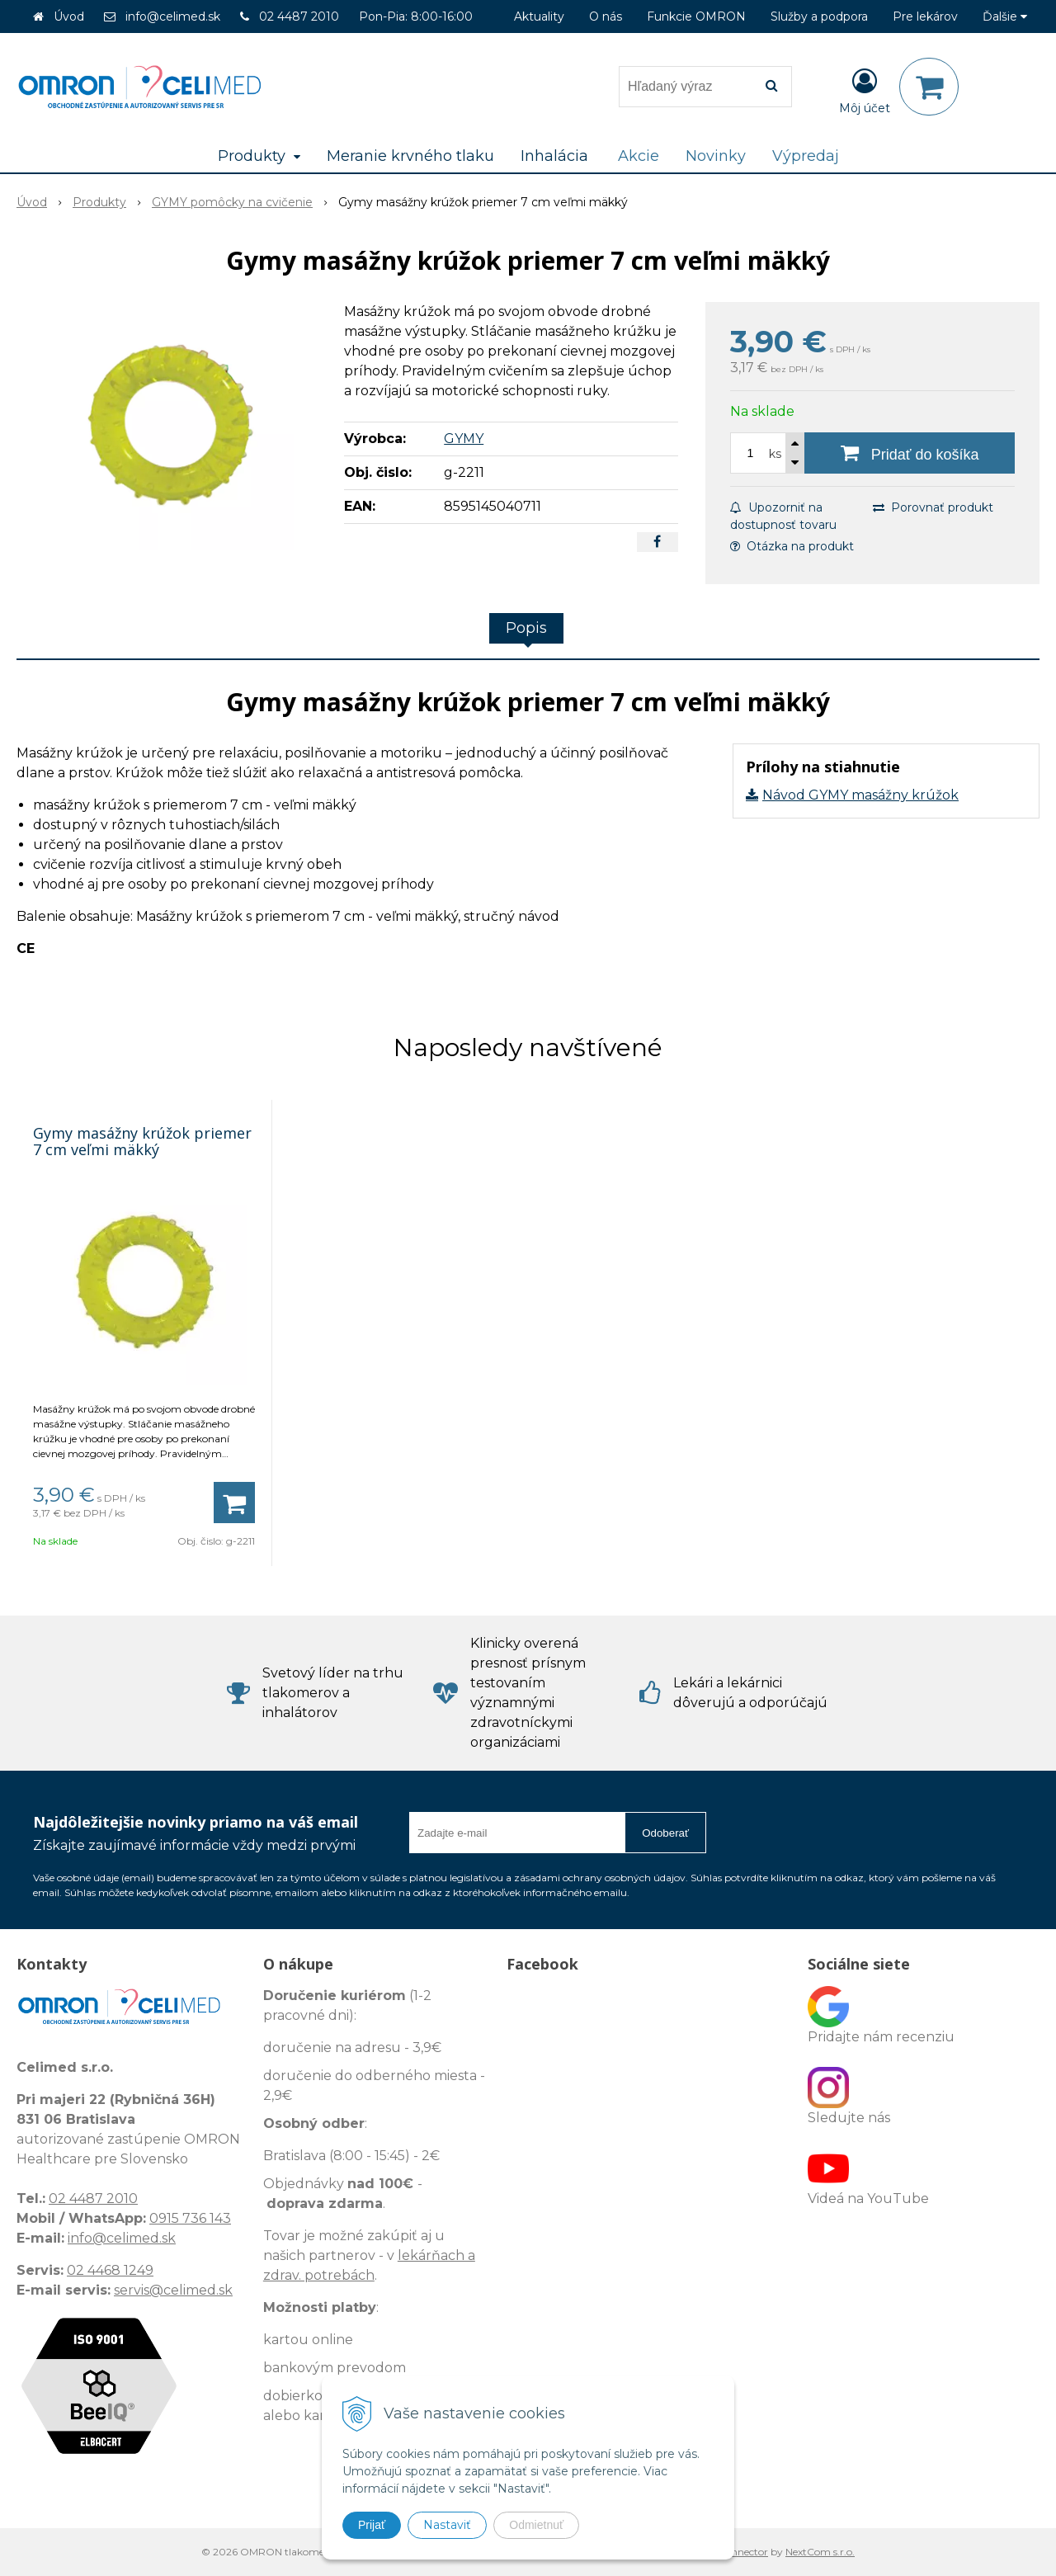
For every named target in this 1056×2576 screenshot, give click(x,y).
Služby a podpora (819, 16)
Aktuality (539, 16)
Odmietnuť (536, 2524)
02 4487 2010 (299, 16)
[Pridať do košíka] (909, 453)
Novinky (716, 156)
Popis (526, 628)
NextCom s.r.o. (820, 2551)
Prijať (371, 2524)
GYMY (463, 438)
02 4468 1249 (110, 2270)
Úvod (69, 16)
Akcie (638, 156)
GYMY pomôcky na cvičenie (232, 202)
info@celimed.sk (172, 16)
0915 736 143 (190, 2218)
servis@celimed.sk (173, 2290)
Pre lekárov (925, 16)
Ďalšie (1005, 16)
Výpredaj (805, 156)
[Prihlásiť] (864, 90)
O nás (605, 16)
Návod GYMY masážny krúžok (860, 795)
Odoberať (665, 1833)
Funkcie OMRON (696, 16)
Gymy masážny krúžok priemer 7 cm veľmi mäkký (142, 1141)
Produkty (99, 202)
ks (775, 453)
